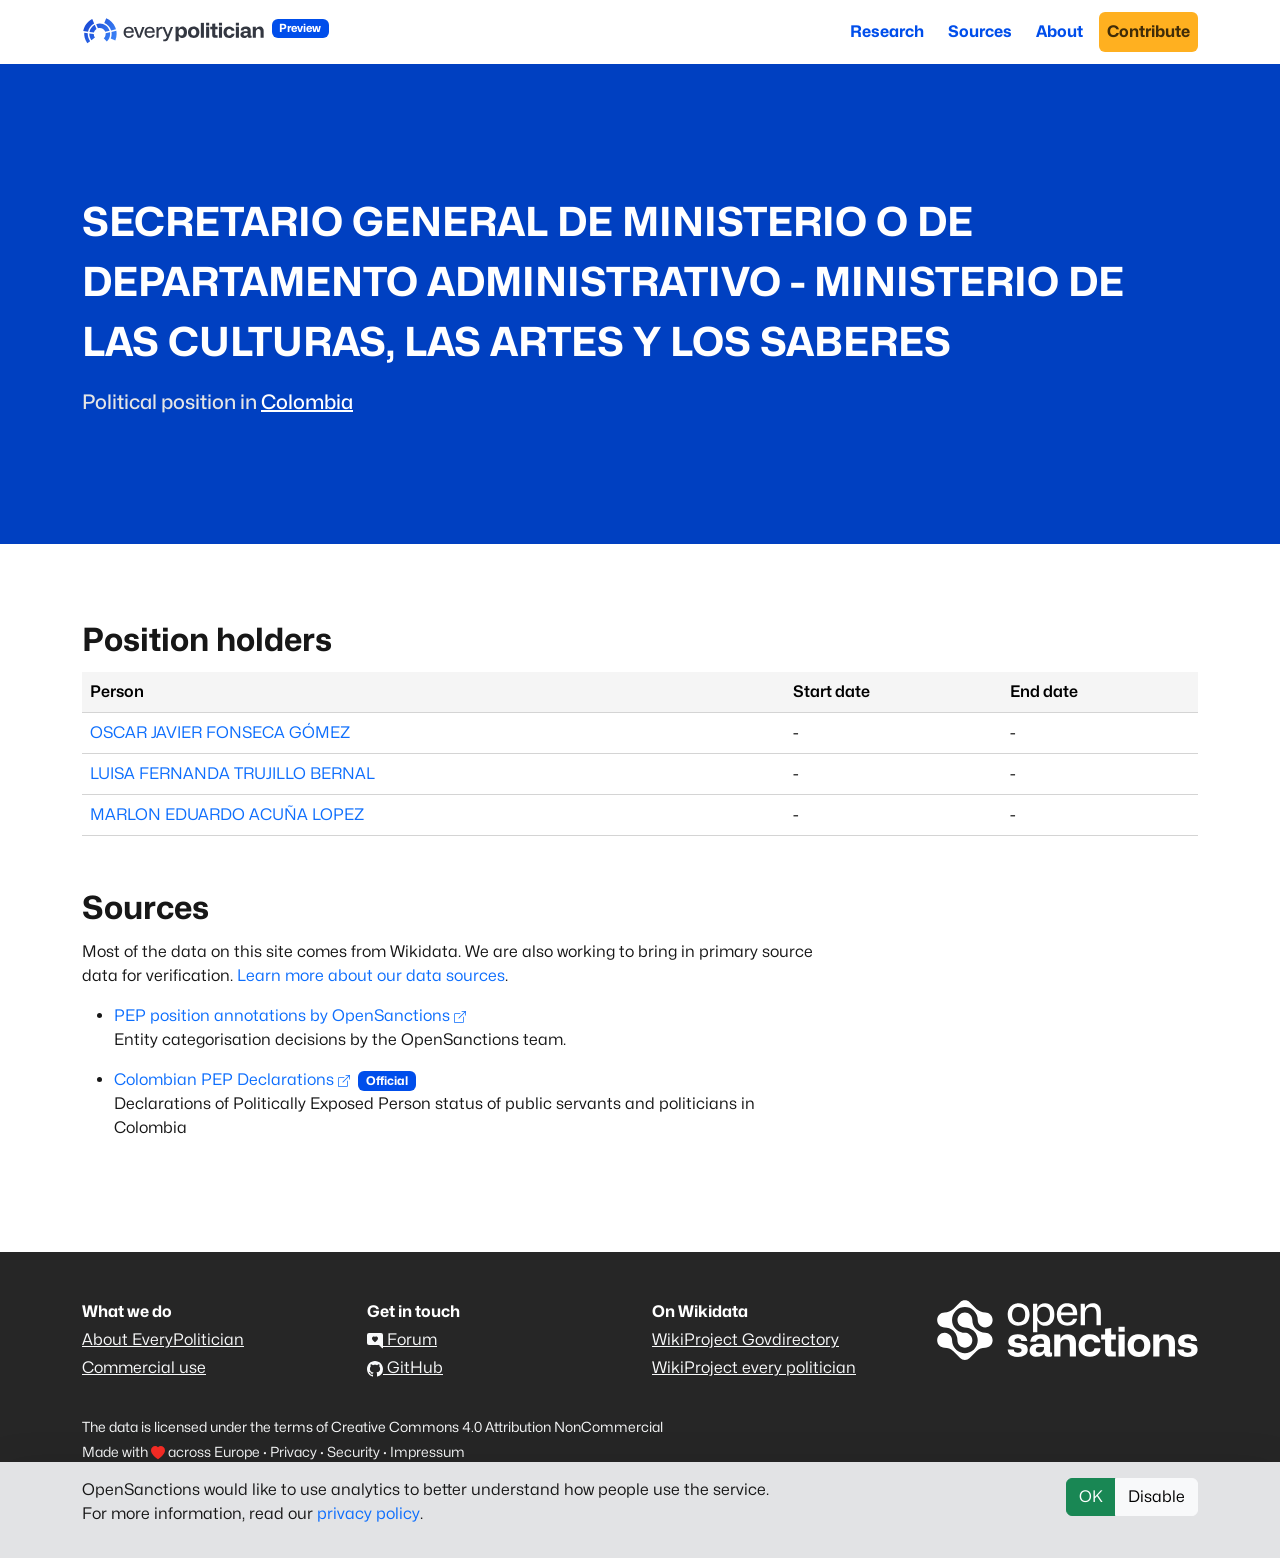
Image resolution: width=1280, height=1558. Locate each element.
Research (887, 31)
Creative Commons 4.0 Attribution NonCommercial (497, 1426)
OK (1091, 1496)
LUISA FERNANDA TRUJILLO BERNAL (232, 773)
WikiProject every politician (754, 1367)
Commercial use (144, 1367)
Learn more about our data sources (371, 975)
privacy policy (368, 1513)
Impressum (427, 1451)
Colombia (307, 402)
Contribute (1148, 31)
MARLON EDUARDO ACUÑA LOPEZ (227, 814)
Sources (980, 31)
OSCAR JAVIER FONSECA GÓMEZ (220, 732)
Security (353, 1451)
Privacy (293, 1451)
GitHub (405, 1367)
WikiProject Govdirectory (745, 1339)
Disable (1156, 1496)
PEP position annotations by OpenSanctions (290, 1015)
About (1059, 31)
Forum (402, 1339)
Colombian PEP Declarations (232, 1079)
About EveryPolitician (163, 1339)
